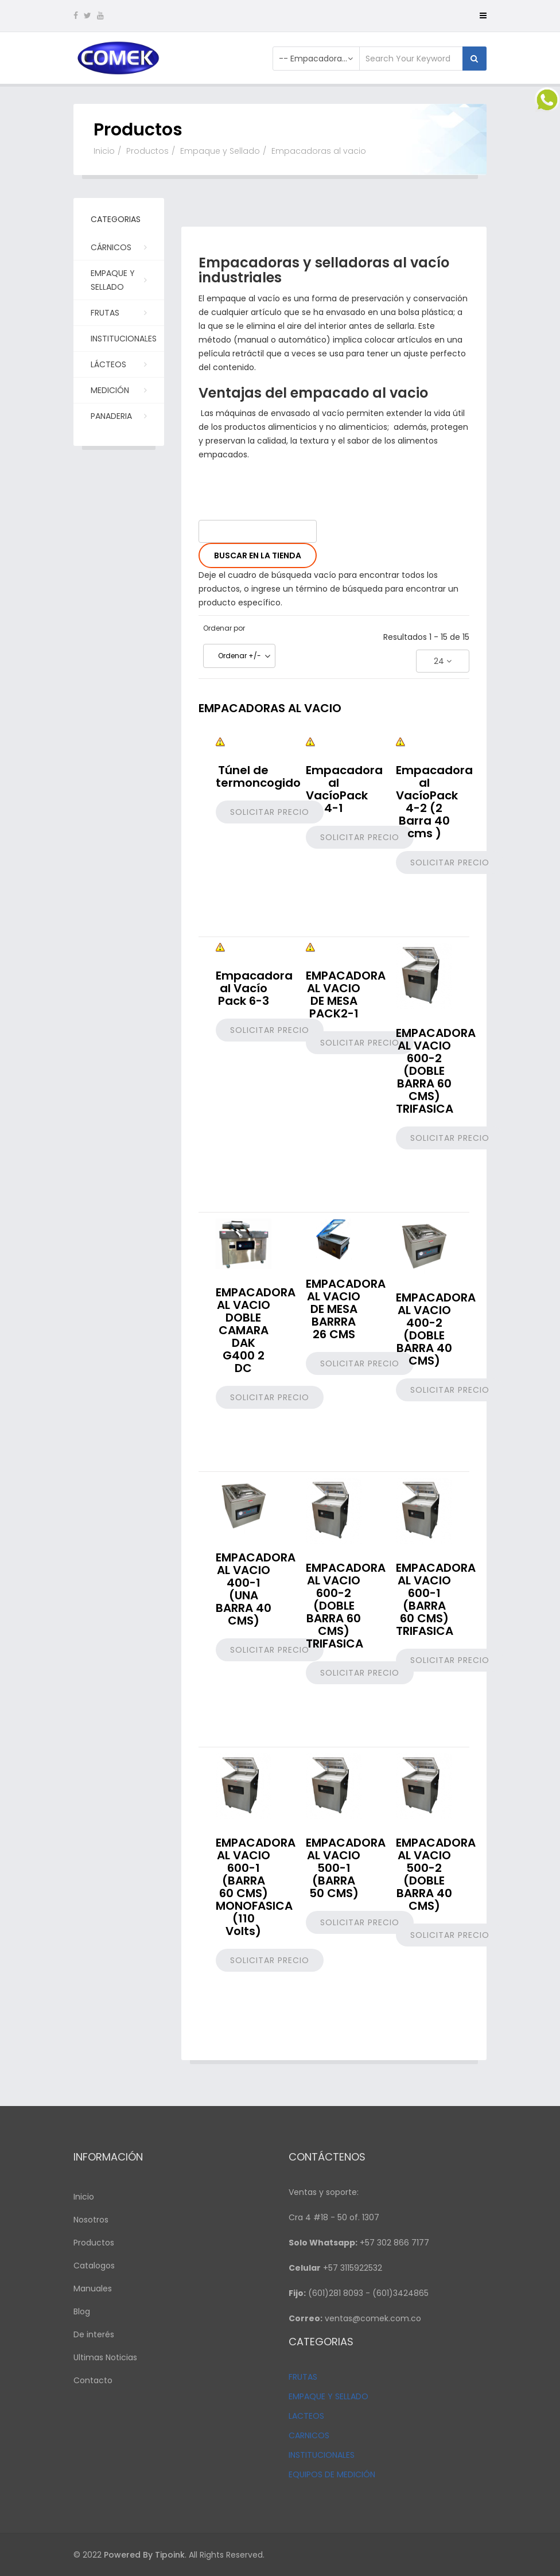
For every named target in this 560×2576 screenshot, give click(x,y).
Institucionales (124, 342)
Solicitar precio (269, 812)
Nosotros (90, 2219)
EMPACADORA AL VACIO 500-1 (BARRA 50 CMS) (346, 1868)
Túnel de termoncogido (258, 776)
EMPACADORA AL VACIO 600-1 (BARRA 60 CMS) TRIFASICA (436, 1599)
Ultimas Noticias (105, 2357)
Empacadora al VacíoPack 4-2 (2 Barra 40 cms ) (434, 801)
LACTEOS (306, 2416)
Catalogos (94, 2265)
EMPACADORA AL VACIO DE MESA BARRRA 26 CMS (346, 1309)
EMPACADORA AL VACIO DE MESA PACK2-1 (346, 994)
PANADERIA (118, 415)
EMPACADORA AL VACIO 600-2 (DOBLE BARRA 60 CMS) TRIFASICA (436, 1071)
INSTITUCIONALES (322, 2455)
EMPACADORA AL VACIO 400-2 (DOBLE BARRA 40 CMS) (436, 1329)
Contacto (92, 2380)
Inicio (104, 151)
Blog (81, 2311)
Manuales (92, 2288)
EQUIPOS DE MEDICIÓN (332, 2474)
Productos (147, 151)
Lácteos (118, 364)
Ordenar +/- (239, 655)
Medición (118, 389)
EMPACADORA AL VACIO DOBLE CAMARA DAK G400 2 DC (255, 1330)
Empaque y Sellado (220, 151)
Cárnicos (118, 246)
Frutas (118, 312)
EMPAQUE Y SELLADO (328, 2396)
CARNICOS (309, 2435)
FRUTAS (303, 2377)
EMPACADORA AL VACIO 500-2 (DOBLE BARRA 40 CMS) (436, 1874)
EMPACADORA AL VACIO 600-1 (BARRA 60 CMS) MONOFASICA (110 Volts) (255, 1887)
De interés (93, 2334)
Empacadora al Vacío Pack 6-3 (254, 988)
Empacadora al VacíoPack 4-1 (344, 789)
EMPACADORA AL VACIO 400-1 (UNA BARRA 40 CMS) (255, 1589)
